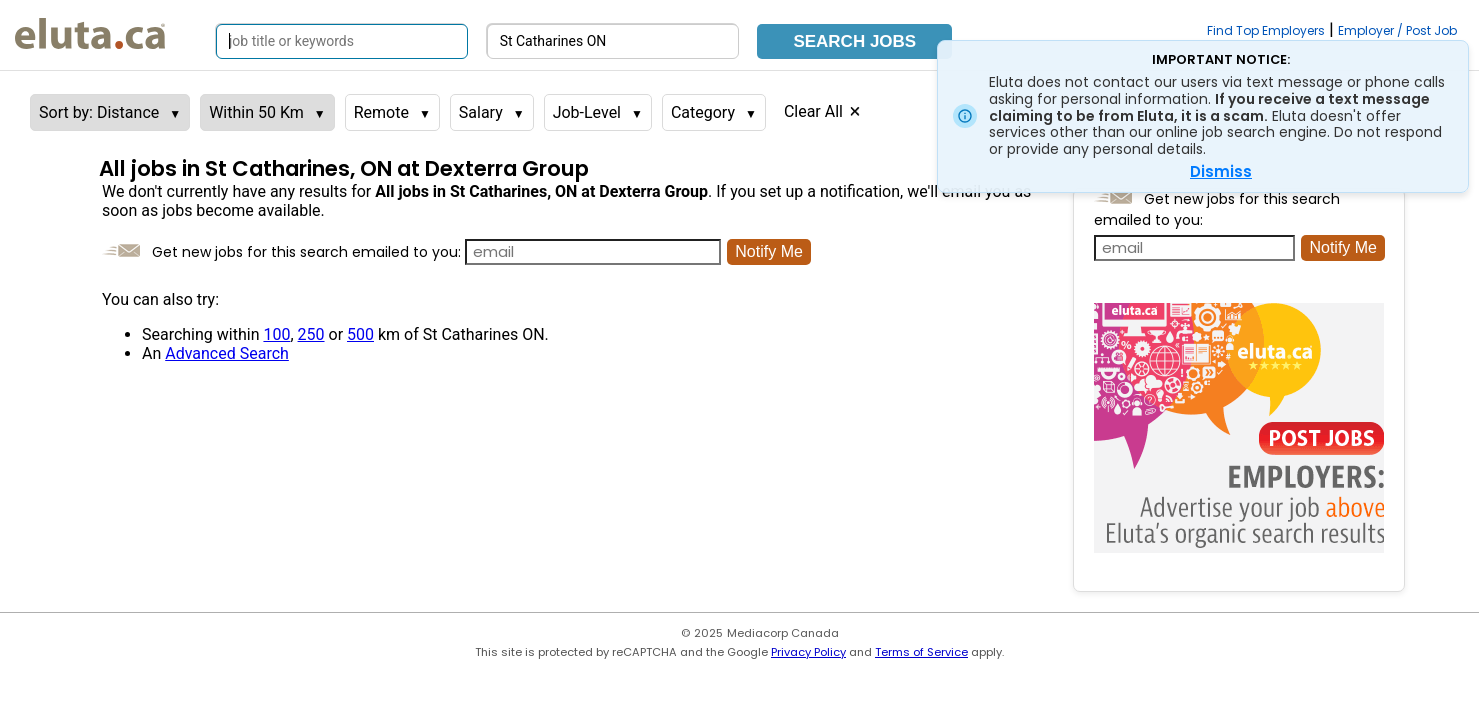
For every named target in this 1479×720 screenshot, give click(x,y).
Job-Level (587, 112)
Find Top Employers (1266, 30)
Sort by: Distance (99, 112)
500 (360, 334)
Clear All (813, 111)
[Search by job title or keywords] (342, 41)
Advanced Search (227, 353)
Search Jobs (854, 41)
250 (311, 334)
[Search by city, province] (613, 41)
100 (276, 334)
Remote (381, 112)
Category (703, 112)
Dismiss (1221, 171)
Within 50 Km (256, 112)
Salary (481, 112)
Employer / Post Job (1397, 30)
